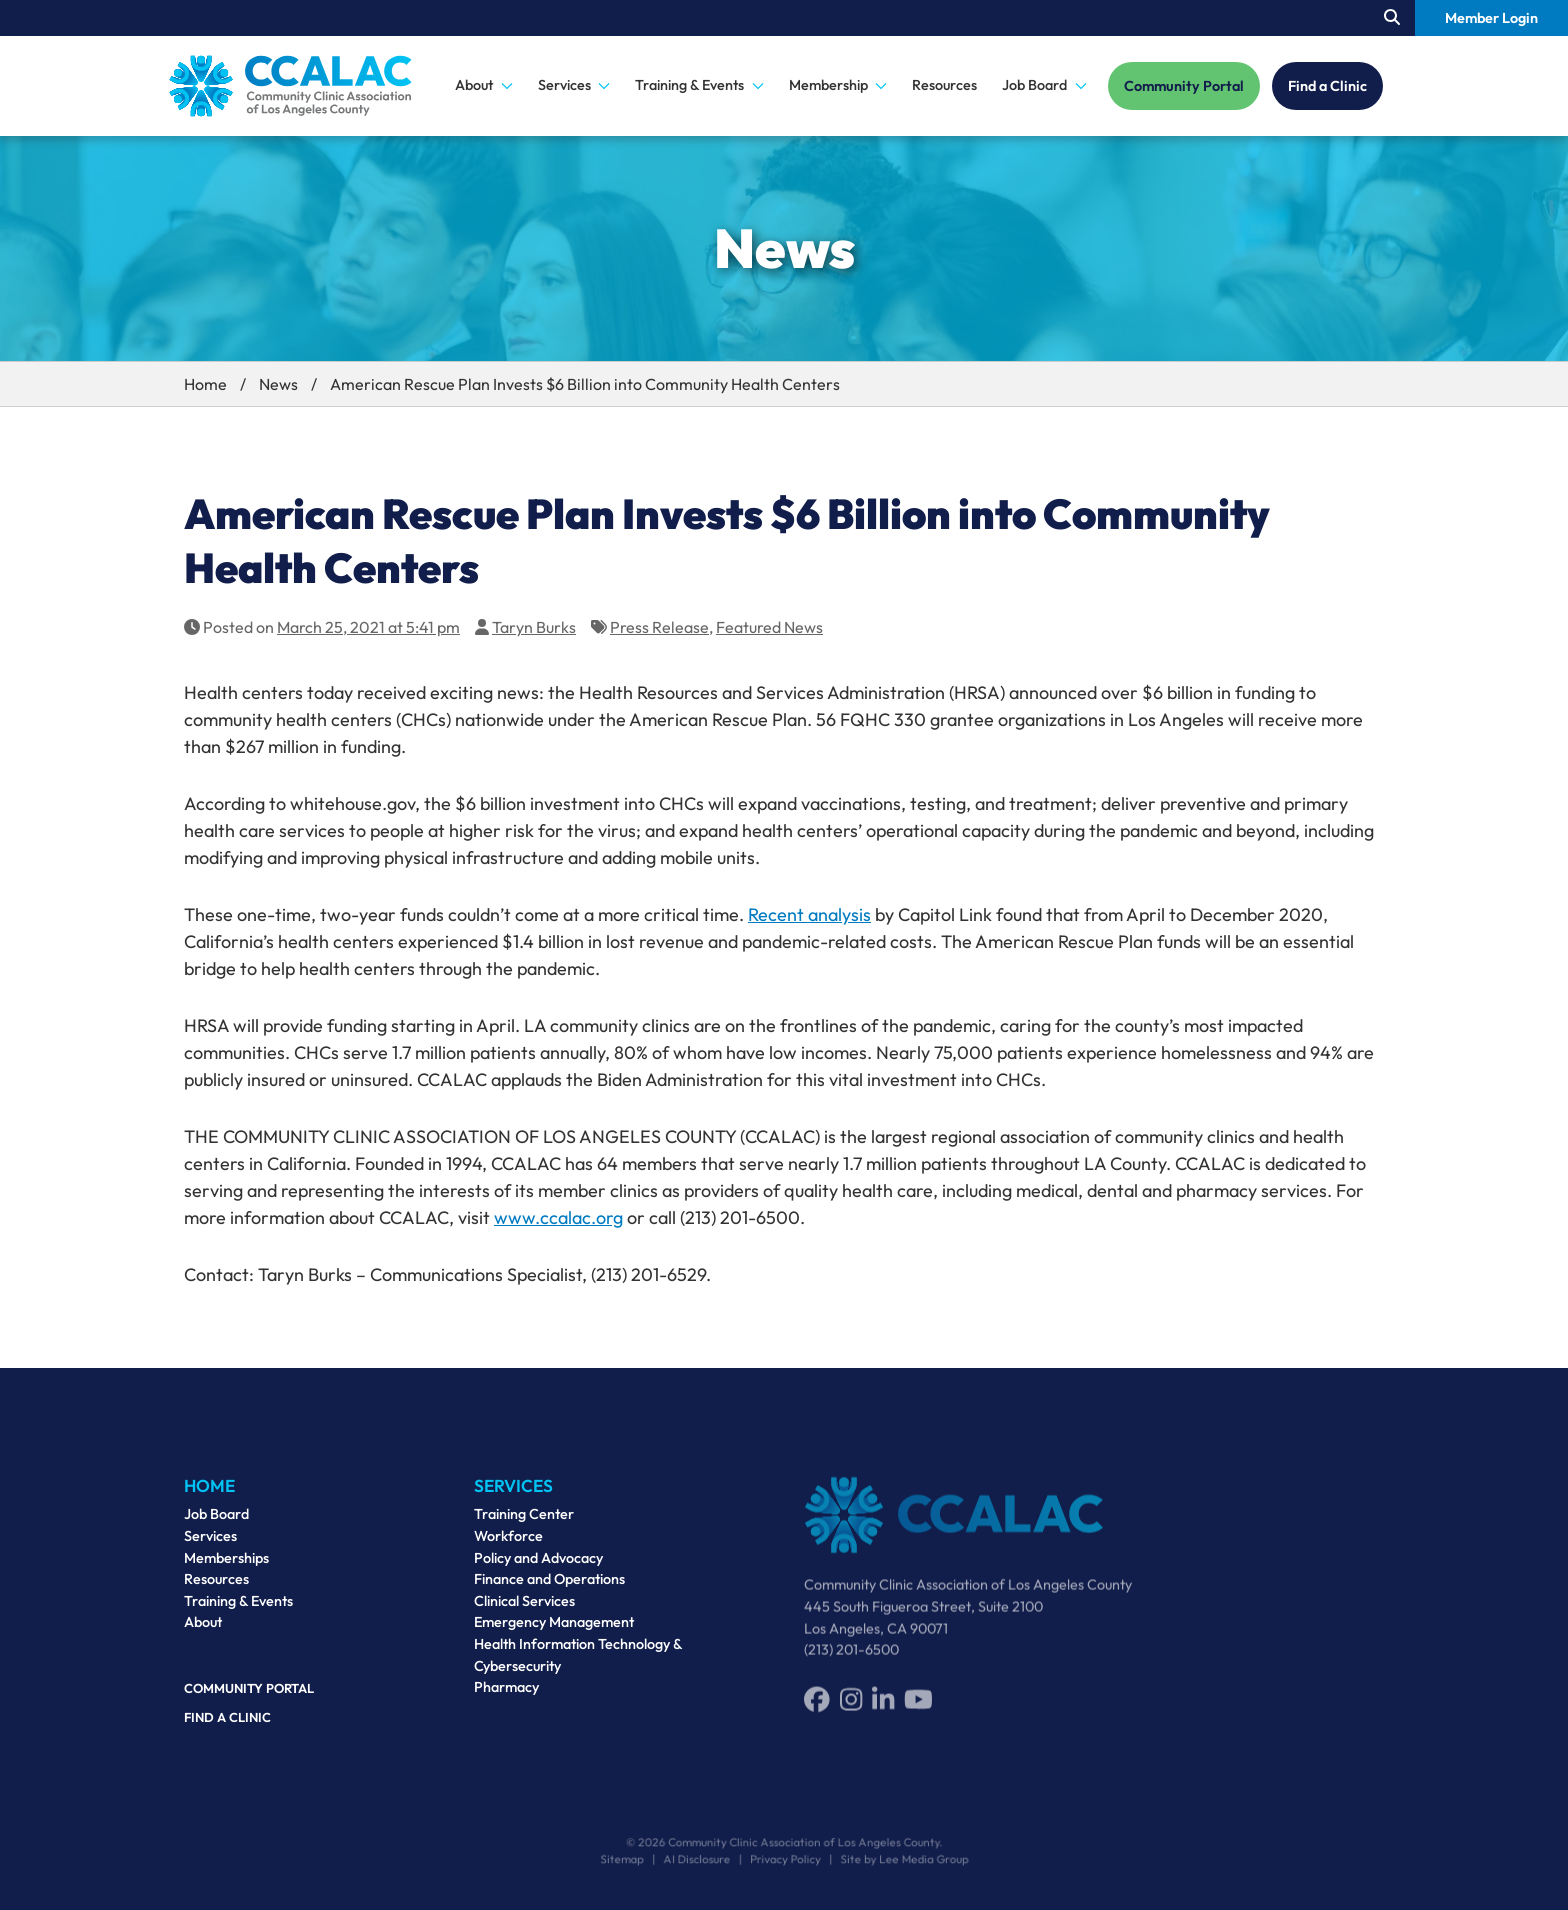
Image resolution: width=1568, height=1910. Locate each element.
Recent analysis (809, 914)
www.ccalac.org (558, 1217)
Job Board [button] (1044, 85)
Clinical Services (524, 1611)
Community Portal (1184, 86)
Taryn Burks (534, 627)
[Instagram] (851, 1708)
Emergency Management (554, 1633)
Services (210, 1542)
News (278, 384)
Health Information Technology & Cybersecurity (578, 1665)
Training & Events (238, 1607)
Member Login (1491, 18)
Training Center (524, 1525)
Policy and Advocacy (538, 1568)
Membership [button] (838, 85)
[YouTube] (918, 1708)
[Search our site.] (1392, 18)
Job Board (216, 1521)
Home (205, 384)
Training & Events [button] (699, 85)
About (203, 1629)
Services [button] (574, 85)
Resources (944, 85)
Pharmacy (506, 1697)
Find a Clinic (1327, 86)
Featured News (769, 627)
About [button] (484, 85)
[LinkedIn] (883, 1708)
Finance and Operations (549, 1589)
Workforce (508, 1546)
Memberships (226, 1564)
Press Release (659, 627)
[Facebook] (817, 1708)
